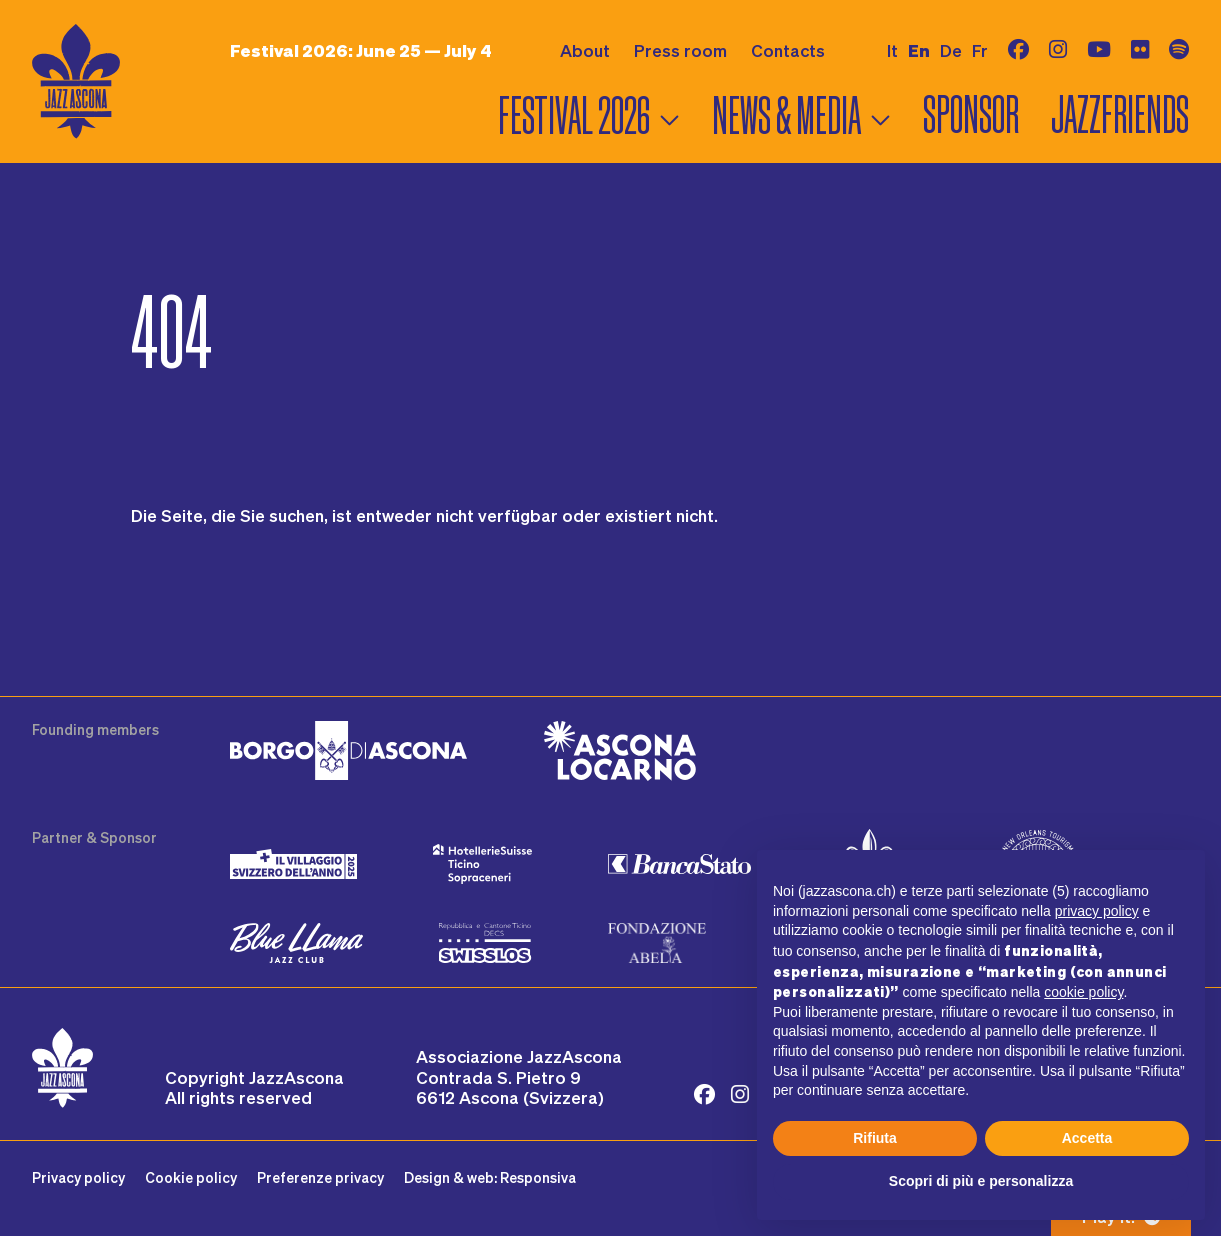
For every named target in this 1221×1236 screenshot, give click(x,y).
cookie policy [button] (1083, 992)
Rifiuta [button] (875, 1138)
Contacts (788, 50)
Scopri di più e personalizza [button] (981, 1181)
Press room (680, 50)
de (951, 50)
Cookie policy (191, 1177)
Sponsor (971, 115)
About (585, 50)
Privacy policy (78, 1177)
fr (980, 50)
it (892, 50)
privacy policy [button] (1097, 911)
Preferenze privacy (320, 1177)
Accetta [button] (1087, 1138)
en (919, 50)
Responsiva (538, 1177)
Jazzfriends (1120, 115)
